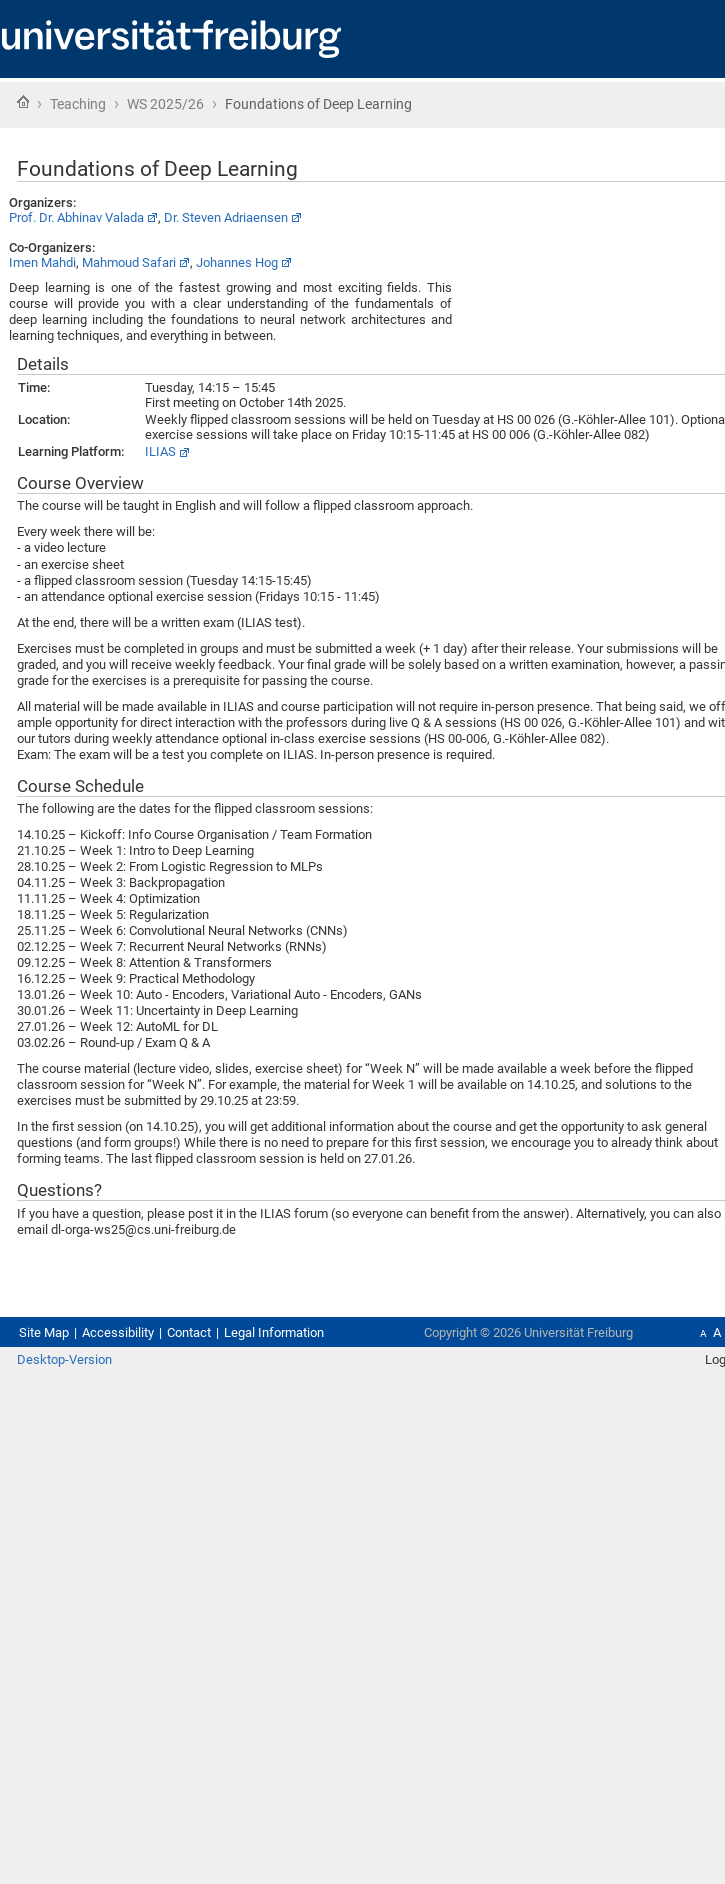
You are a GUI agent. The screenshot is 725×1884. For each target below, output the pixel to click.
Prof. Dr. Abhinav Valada (76, 217)
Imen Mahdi (42, 262)
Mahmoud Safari (129, 262)
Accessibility (118, 1332)
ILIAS (160, 451)
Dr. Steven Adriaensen (226, 217)
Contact (189, 1332)
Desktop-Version (64, 1359)
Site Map (44, 1332)
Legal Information (274, 1332)
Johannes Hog (237, 262)
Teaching (78, 104)
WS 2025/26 (165, 104)
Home (23, 102)
